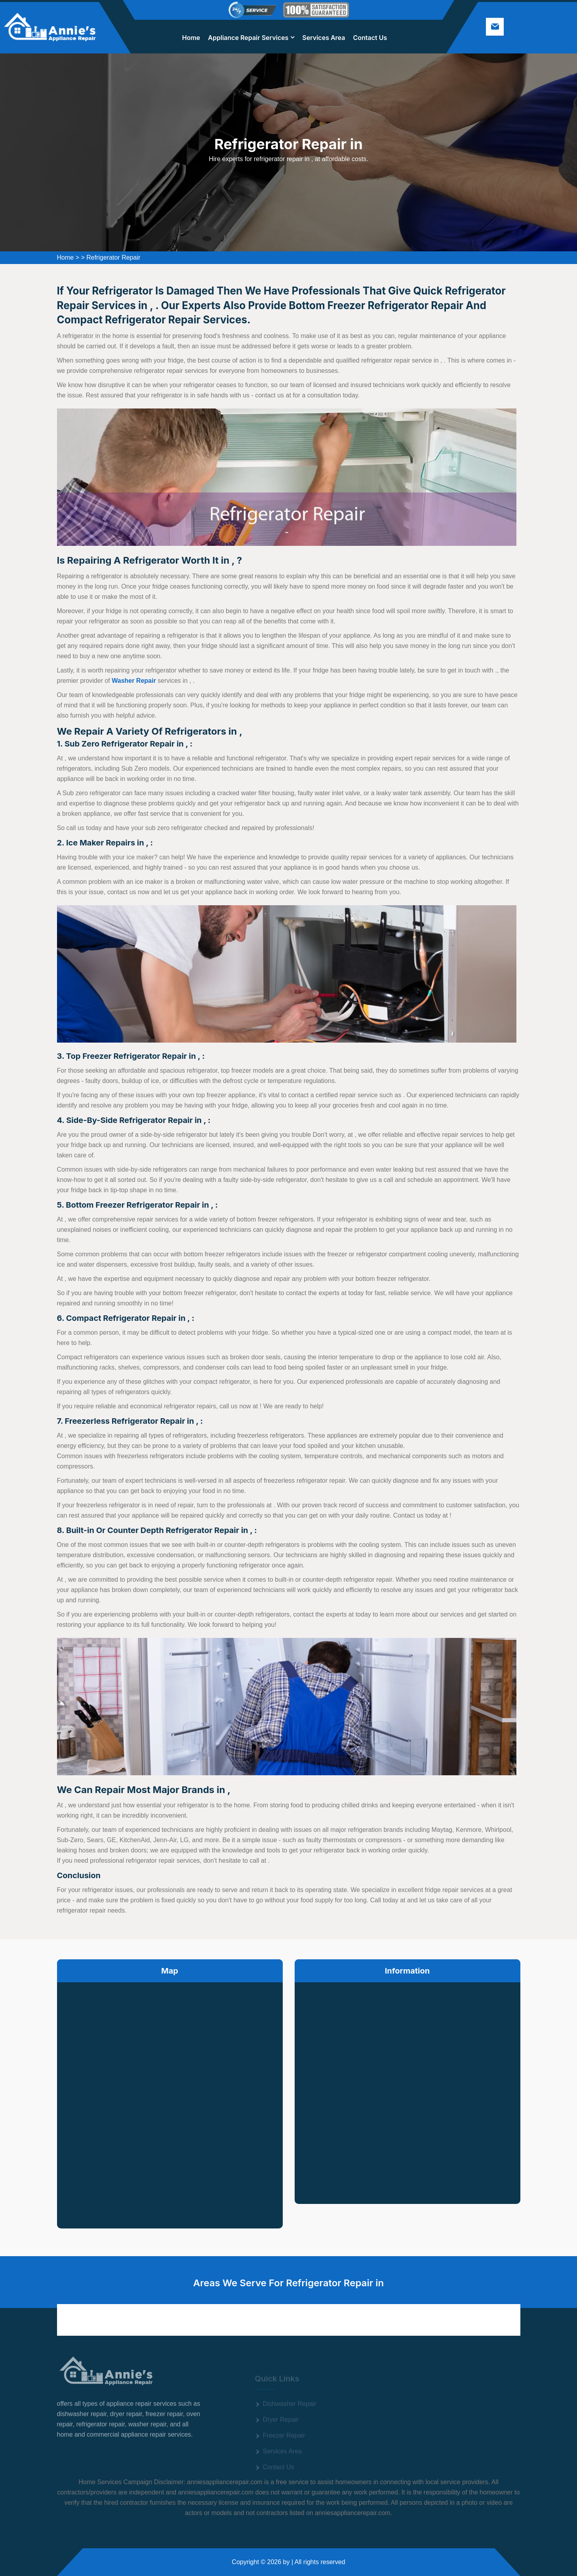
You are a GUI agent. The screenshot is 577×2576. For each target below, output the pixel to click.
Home (191, 38)
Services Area (323, 38)
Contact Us (370, 38)
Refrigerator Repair (113, 257)
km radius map (170, 2099)
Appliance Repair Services (248, 38)
